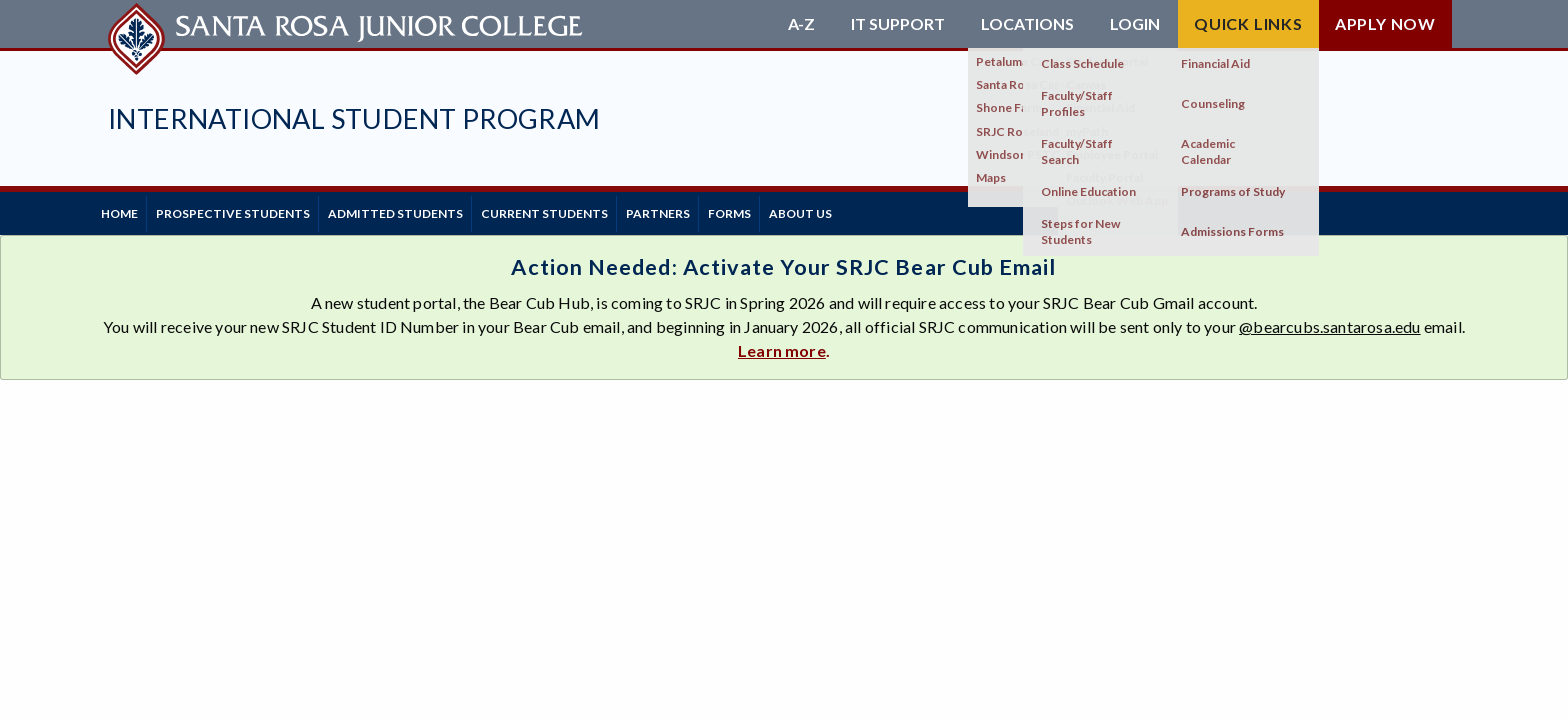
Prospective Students (255, 209)
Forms (811, 209)
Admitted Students (432, 209)
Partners (725, 209)
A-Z (801, 24)
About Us (897, 209)
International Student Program (354, 118)
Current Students (596, 209)
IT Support (898, 24)
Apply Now (1385, 23)
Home (126, 209)
